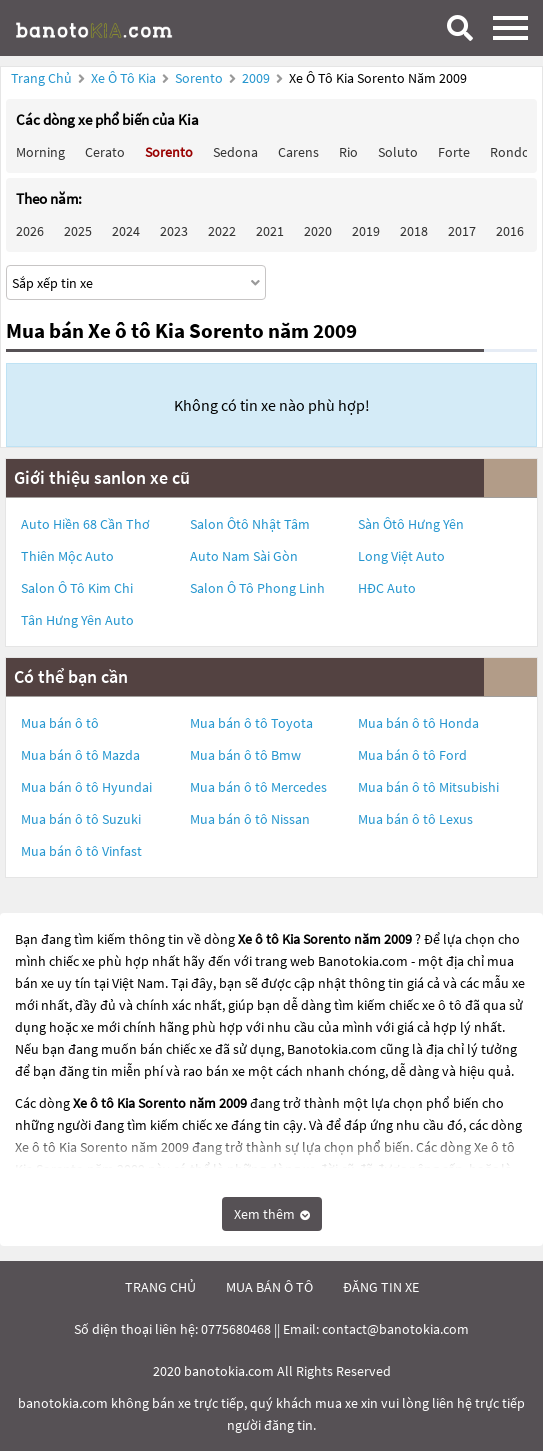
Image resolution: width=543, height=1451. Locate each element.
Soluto (398, 152)
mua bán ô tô (269, 1287)
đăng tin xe (381, 1287)
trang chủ (160, 1287)
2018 (414, 231)
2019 (366, 231)
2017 (462, 231)
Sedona (235, 152)
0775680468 (236, 1329)
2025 (78, 231)
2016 (510, 231)
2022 (222, 231)
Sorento (200, 78)
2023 (174, 231)
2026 (30, 231)
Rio (348, 152)
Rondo (510, 152)
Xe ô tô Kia (123, 78)
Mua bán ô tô (60, 723)
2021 (270, 231)
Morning (40, 152)
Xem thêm (272, 1214)
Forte (454, 152)
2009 (257, 78)
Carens (298, 152)
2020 (318, 231)
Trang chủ (41, 78)
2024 (126, 231)
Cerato (105, 152)
